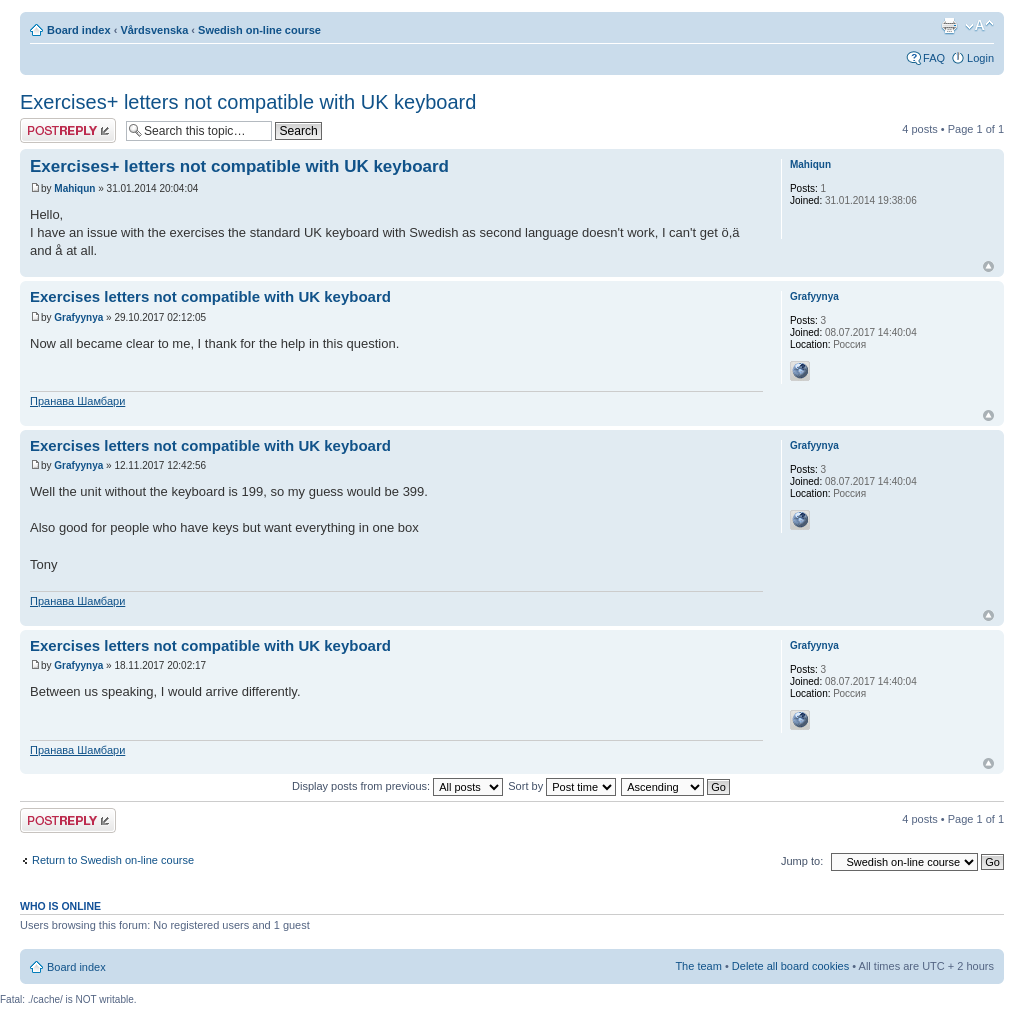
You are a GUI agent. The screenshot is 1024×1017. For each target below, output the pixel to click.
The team (698, 966)
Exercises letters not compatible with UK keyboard (210, 296)
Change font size (979, 26)
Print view (949, 26)
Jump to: (802, 861)
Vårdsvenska (154, 30)
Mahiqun (74, 188)
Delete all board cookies (790, 966)
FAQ (934, 58)
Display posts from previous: (397, 786)
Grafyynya (78, 317)
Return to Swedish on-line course (113, 860)
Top (988, 266)
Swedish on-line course (259, 30)
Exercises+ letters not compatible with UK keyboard (248, 102)
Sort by (562, 786)
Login (980, 58)
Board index (79, 30)
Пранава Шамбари (77, 401)
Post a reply (68, 130)
